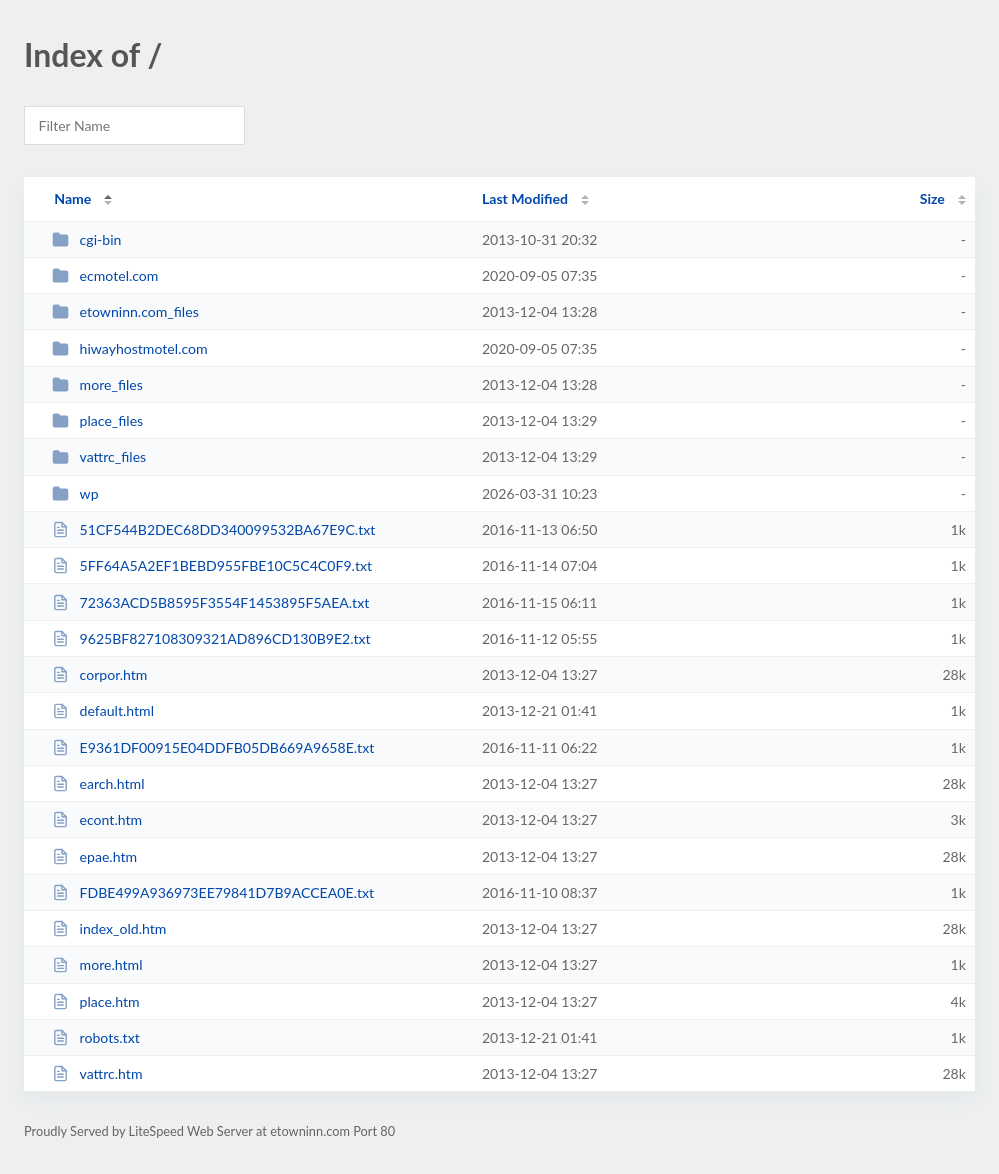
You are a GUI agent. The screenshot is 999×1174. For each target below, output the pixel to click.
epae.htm (94, 856)
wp (75, 493)
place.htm (95, 1001)
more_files (97, 384)
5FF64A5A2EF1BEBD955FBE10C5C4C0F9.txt (212, 565)
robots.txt (96, 1037)
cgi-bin (86, 239)
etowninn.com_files (125, 311)
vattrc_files (99, 456)
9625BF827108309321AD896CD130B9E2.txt (211, 638)
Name (72, 198)
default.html (103, 710)
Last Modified (525, 198)
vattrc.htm (97, 1073)
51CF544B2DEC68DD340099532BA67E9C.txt (213, 529)
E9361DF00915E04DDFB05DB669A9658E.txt (213, 747)
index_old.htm (109, 928)
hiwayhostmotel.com (129, 348)
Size (932, 198)
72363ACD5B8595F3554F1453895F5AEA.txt (210, 602)
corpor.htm (99, 674)
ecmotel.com (105, 275)
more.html (97, 964)
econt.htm (97, 819)
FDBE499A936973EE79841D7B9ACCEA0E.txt (213, 892)
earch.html (98, 783)
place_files (97, 420)
